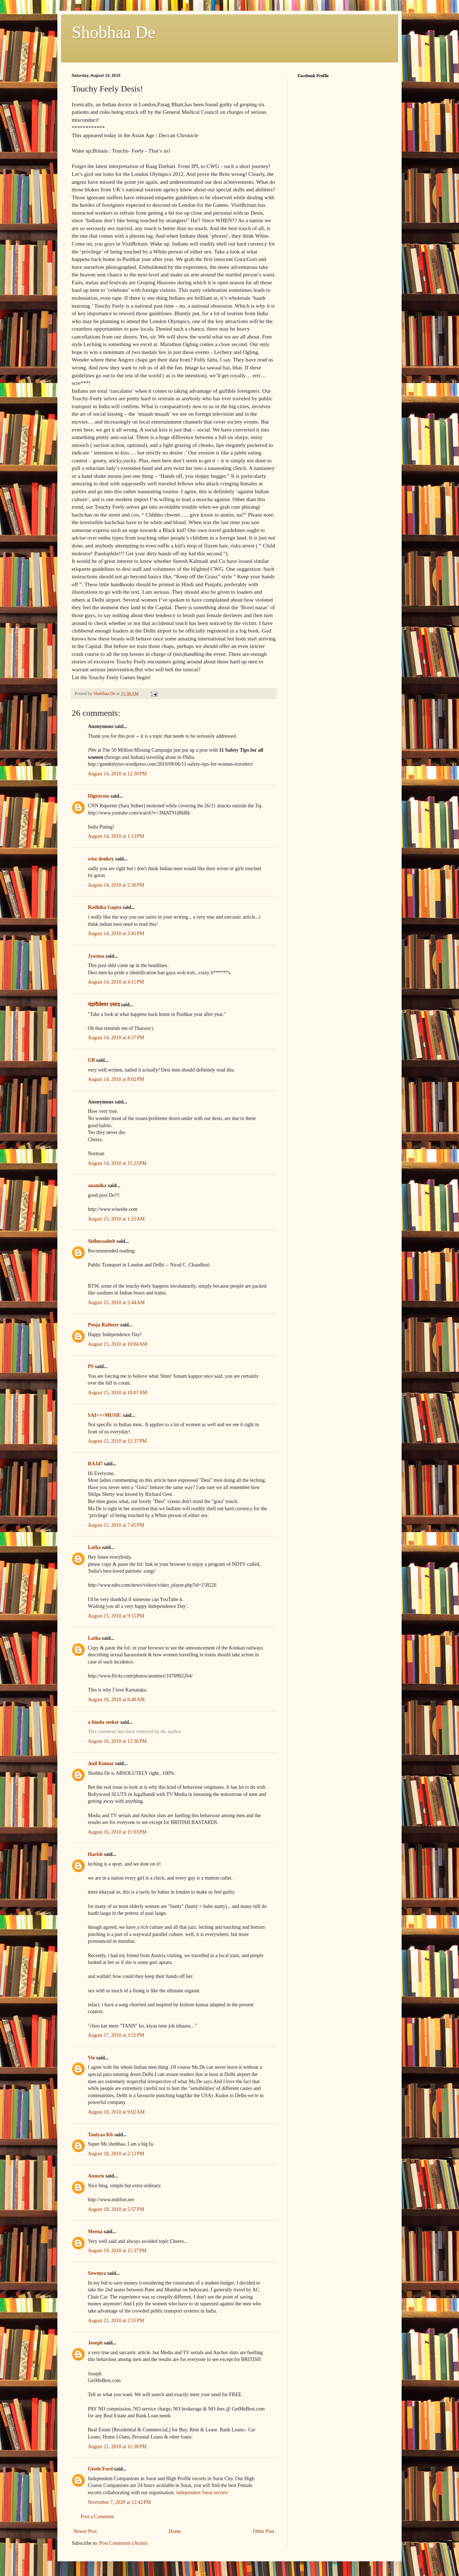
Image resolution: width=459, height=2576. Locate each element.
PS (91, 1366)
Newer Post (85, 2531)
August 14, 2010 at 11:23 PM (117, 1163)
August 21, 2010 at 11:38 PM (117, 2446)
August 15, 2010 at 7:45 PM (116, 1525)
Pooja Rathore (103, 1324)
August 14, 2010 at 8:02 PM (116, 1079)
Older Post (264, 2531)
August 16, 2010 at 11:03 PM (117, 1832)
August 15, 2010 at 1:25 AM (116, 1219)
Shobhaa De (113, 32)
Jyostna (96, 956)
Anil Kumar (101, 1763)
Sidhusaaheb (101, 1241)
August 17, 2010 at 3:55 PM (116, 2035)
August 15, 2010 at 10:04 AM (117, 1344)
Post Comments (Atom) (123, 2543)
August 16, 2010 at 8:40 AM (116, 1699)
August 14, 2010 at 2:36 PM (116, 885)
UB (91, 1060)
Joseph (95, 2343)
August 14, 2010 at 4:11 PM (116, 982)
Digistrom (98, 796)
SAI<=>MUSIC (105, 1415)
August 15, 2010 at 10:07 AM (117, 1392)
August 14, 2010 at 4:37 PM (116, 1037)
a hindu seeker (103, 1722)
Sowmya (97, 2273)
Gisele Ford (100, 2469)
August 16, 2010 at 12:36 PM (117, 1741)
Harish (95, 1854)
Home (175, 2531)
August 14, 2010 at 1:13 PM (116, 836)
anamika (97, 1185)
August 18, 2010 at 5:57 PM (116, 2209)
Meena (95, 2231)
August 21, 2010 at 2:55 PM (116, 2320)
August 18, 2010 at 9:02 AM (116, 2112)
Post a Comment (97, 2516)
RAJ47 (95, 1463)
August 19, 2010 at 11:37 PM (117, 2250)
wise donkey (101, 859)
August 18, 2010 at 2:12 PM (116, 2153)
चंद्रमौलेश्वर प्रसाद (104, 1004)
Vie (91, 2058)
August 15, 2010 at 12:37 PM (117, 1441)
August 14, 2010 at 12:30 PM (117, 773)
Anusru (96, 2176)
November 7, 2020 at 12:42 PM (119, 2502)
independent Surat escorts (201, 2492)
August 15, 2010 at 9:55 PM (116, 1616)
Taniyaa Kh (100, 2134)
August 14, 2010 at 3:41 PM (116, 933)
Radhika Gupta (104, 907)
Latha (94, 1547)
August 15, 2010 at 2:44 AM (116, 1302)
